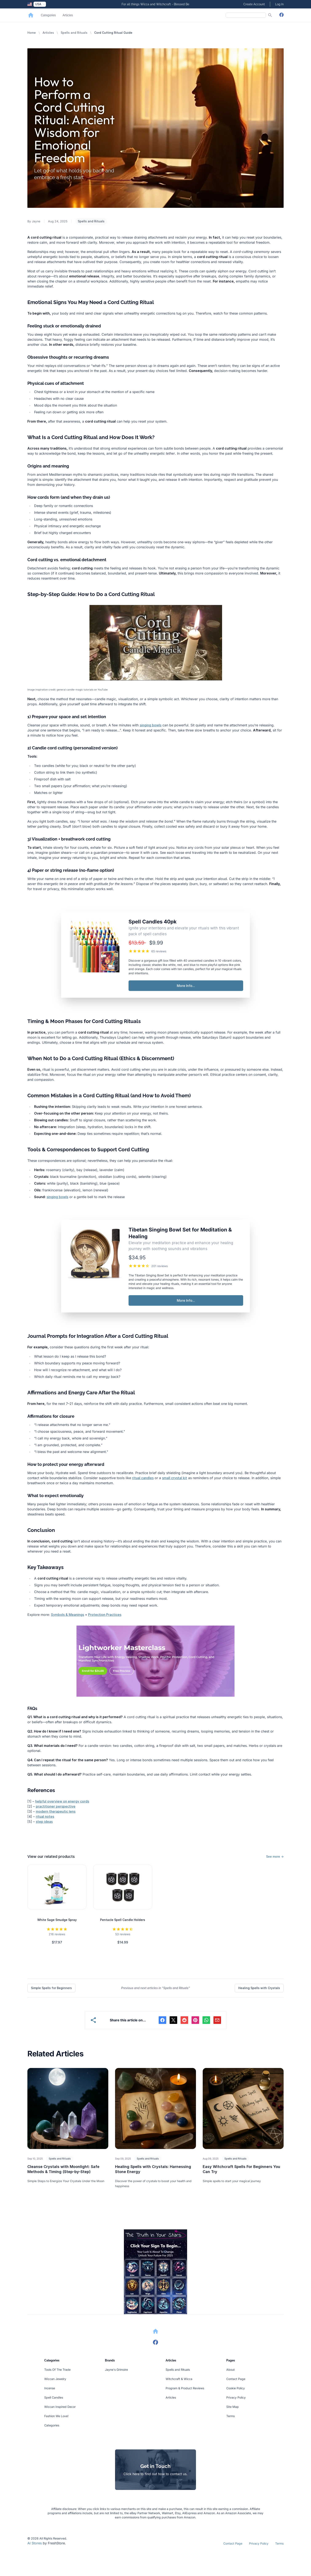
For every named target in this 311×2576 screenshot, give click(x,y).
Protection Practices (104, 1614)
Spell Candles (53, 2397)
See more (275, 1856)
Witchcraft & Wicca (179, 2379)
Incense (49, 2388)
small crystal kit (174, 1478)
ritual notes (45, 1816)
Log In (279, 4)
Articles (68, 15)
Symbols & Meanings (67, 1614)
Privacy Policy (236, 2397)
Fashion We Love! (56, 2416)
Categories (48, 15)
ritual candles (143, 1478)
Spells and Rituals (74, 32)
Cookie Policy (235, 2388)
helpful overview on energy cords (62, 1801)
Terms (230, 2416)
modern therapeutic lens (55, 1811)
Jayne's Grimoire (116, 2369)
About (230, 2369)
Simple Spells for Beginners (51, 1988)
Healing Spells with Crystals (259, 1988)
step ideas (44, 1821)
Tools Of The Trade (57, 2369)
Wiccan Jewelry (55, 2379)
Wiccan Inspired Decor (60, 2406)
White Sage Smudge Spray (57, 1920)
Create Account (254, 4)
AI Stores (34, 2543)
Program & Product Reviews (185, 2388)
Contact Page (235, 2379)
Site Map (232, 2406)
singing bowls (150, 725)
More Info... (186, 986)
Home (31, 32)
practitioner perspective (55, 1806)
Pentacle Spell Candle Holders (122, 1920)
